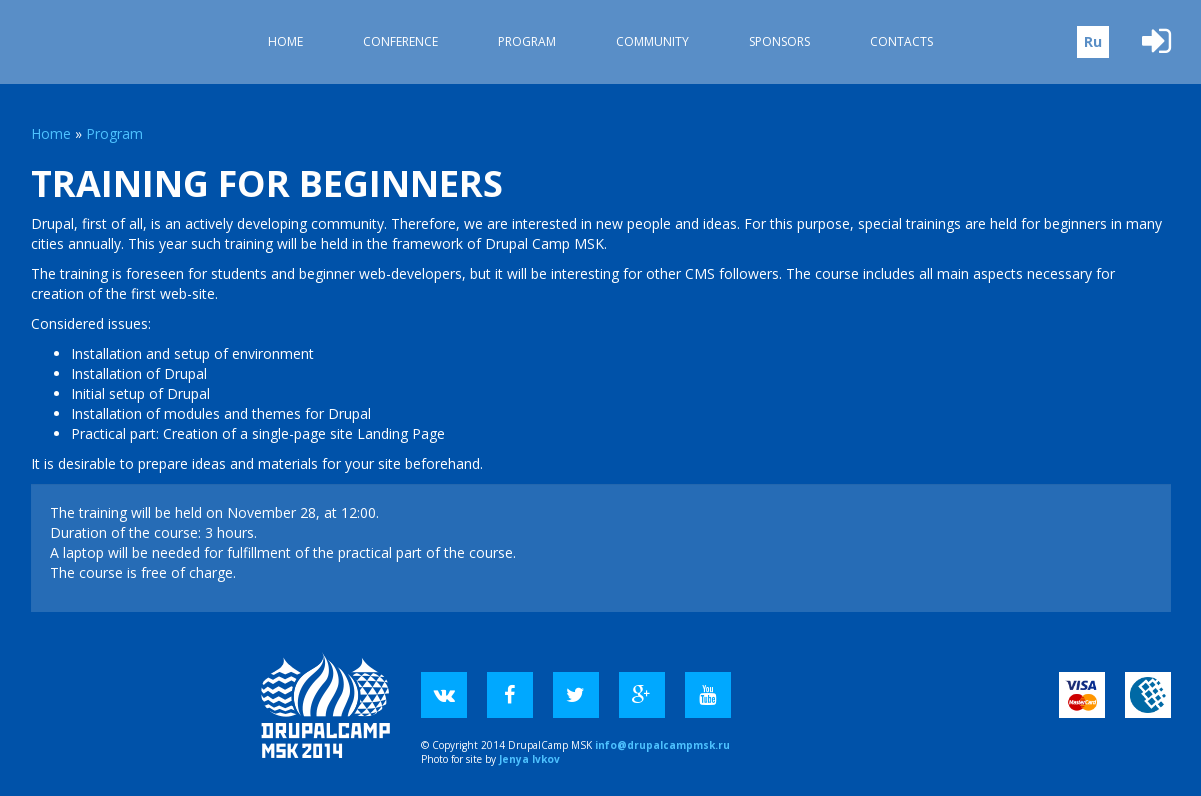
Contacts (901, 41)
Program (527, 41)
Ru (1093, 41)
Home (285, 41)
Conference (400, 41)
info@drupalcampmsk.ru (662, 745)
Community (652, 41)
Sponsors (779, 41)
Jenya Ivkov (529, 759)
